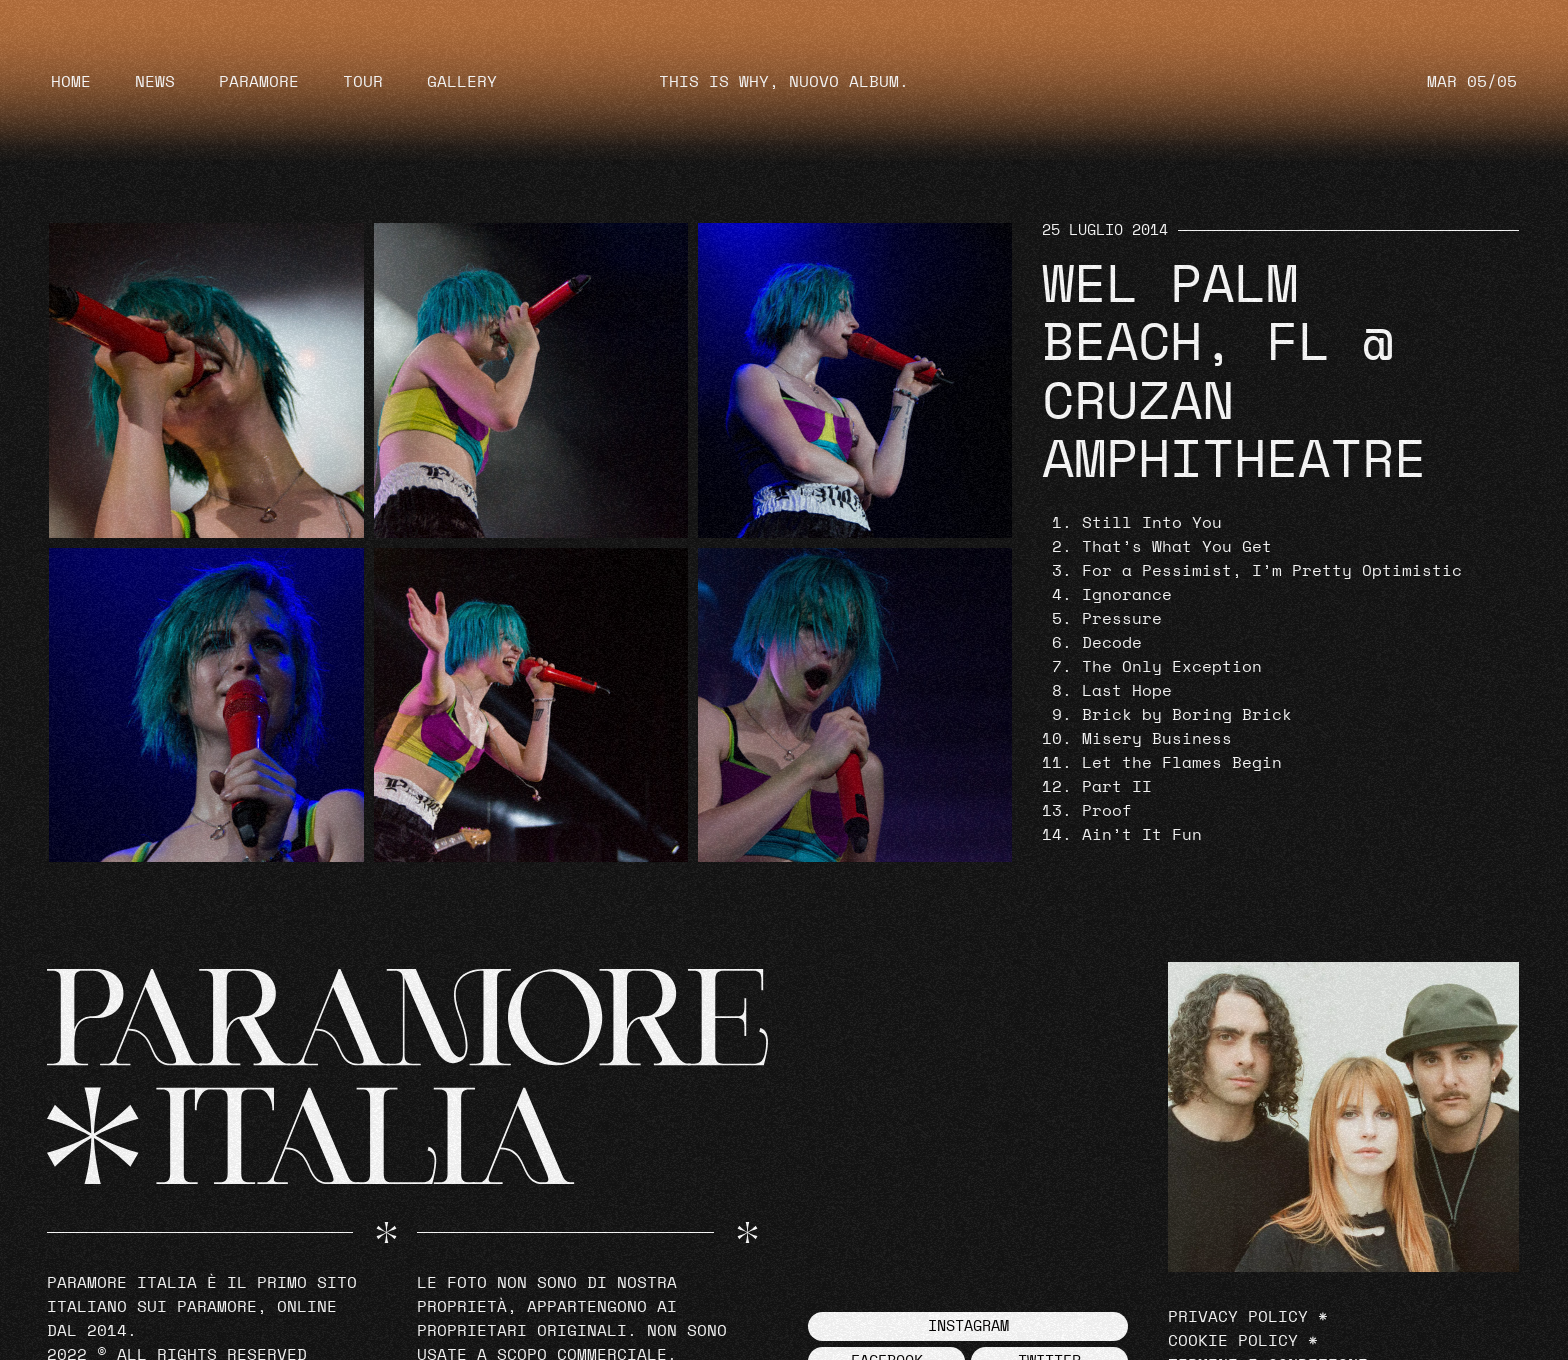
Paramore (259, 82)
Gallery (462, 82)
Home (71, 82)
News (155, 82)
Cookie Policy (1233, 1341)
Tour (363, 82)
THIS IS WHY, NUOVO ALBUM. (784, 82)
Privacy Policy (1238, 1317)
